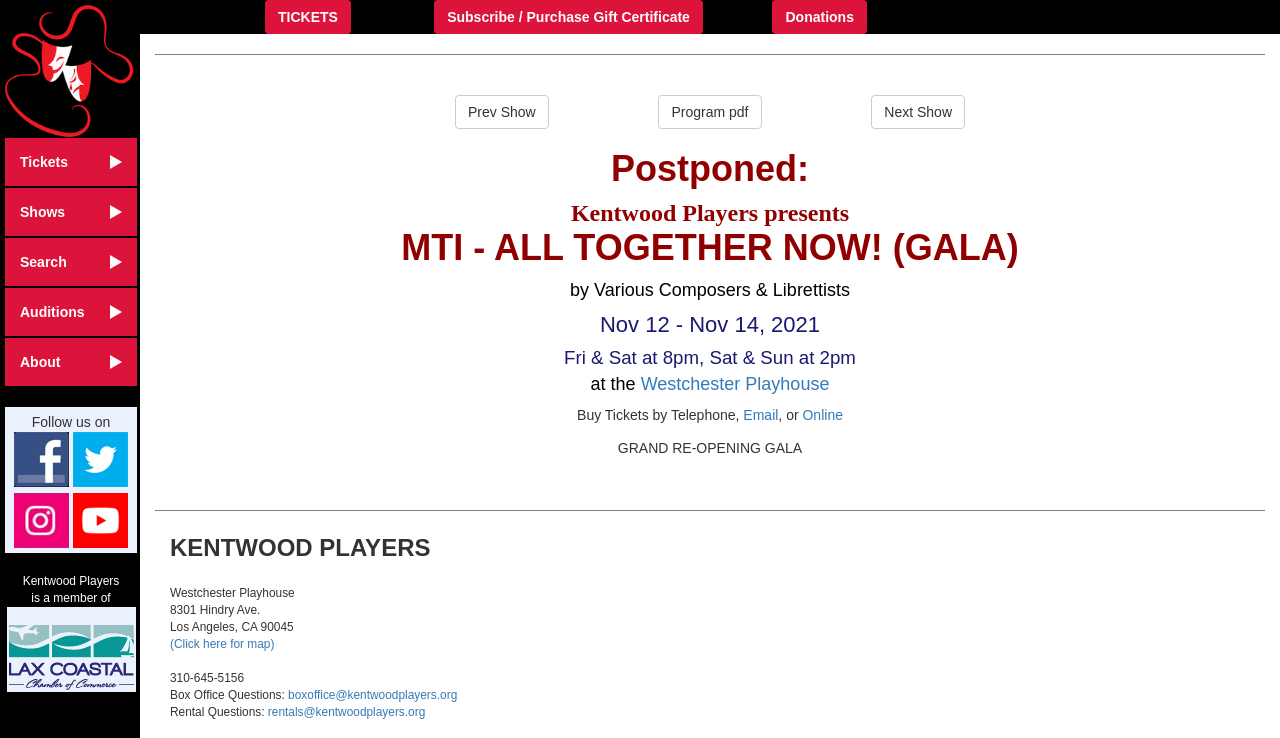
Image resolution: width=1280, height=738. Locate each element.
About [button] (71, 362)
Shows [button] (71, 212)
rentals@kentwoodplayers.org (346, 712)
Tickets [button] (71, 162)
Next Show (918, 112)
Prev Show (502, 112)
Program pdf (709, 112)
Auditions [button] (71, 312)
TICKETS (308, 17)
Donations (819, 17)
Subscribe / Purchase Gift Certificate (568, 17)
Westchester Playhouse (735, 384)
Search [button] (71, 262)
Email (760, 415)
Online (822, 415)
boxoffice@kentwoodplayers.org (372, 695)
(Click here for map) (222, 644)
